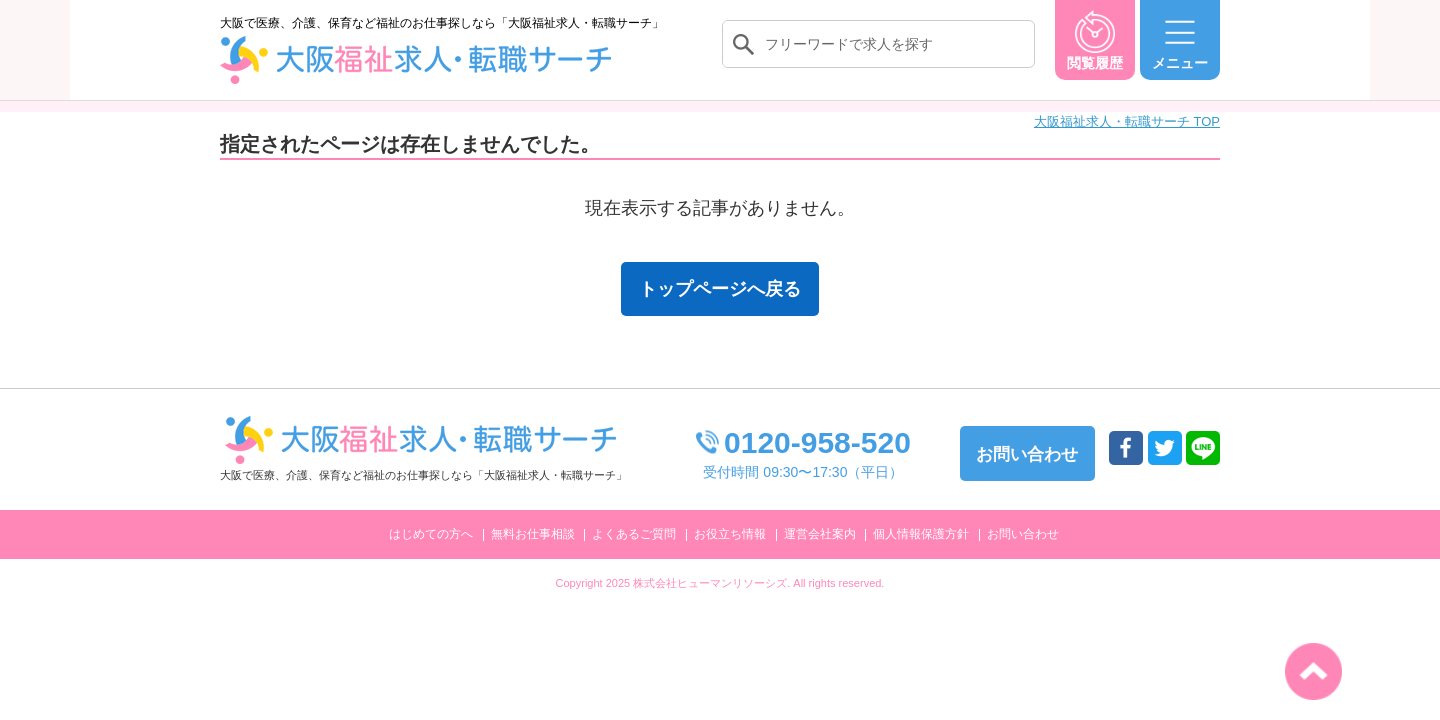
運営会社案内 (820, 534)
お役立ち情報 (730, 534)
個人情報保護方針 (921, 534)
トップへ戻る (1313, 671)
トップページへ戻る (720, 289)
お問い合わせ (1023, 534)
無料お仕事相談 (533, 534)
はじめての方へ (431, 534)
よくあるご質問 (634, 534)
